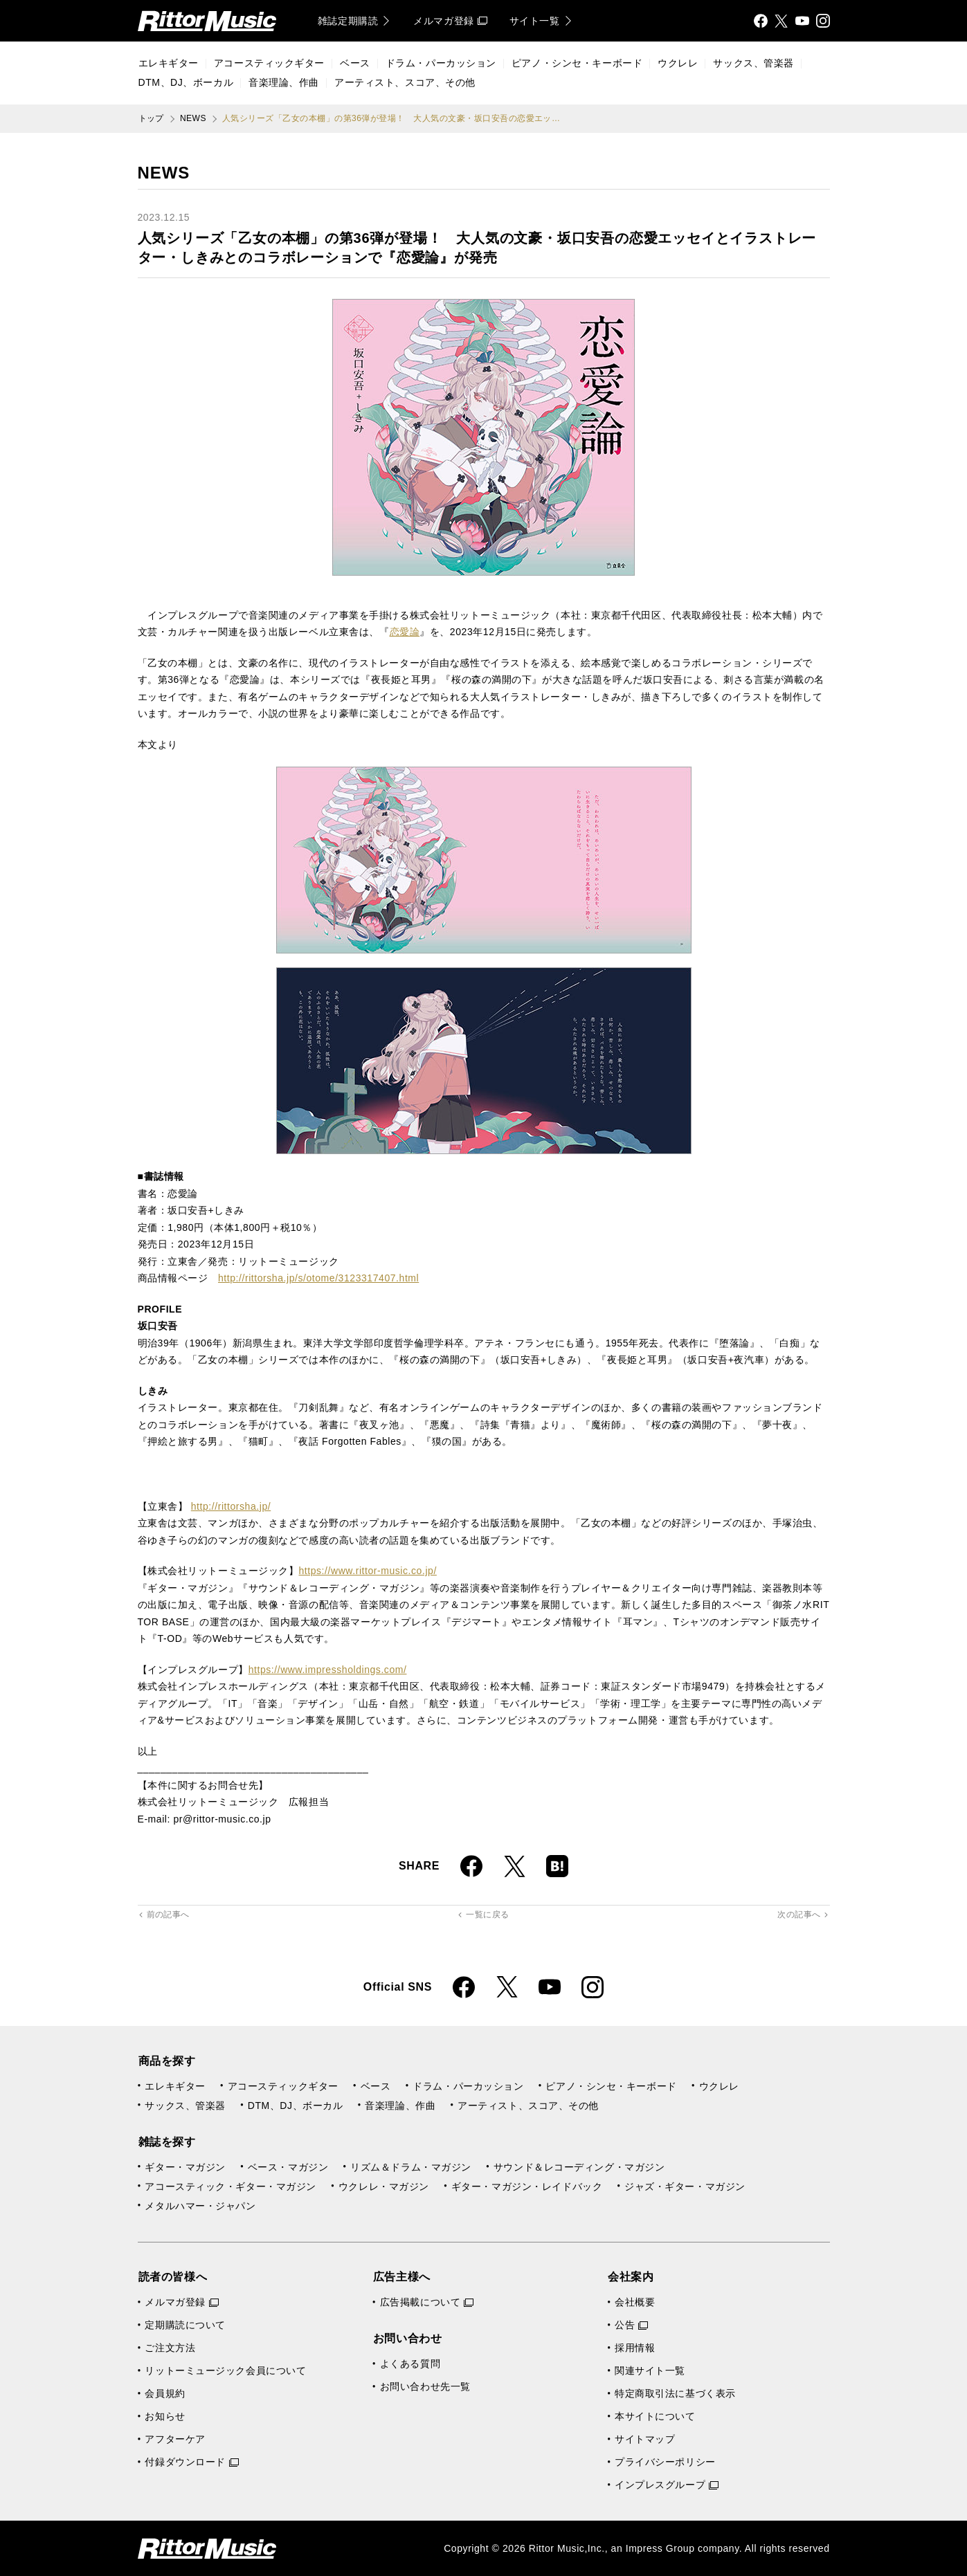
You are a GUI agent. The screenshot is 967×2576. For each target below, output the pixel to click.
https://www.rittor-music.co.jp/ (367, 1570)
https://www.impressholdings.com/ (327, 1669)
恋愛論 (405, 631)
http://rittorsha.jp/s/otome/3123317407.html (318, 1278)
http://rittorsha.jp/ (231, 1506)
